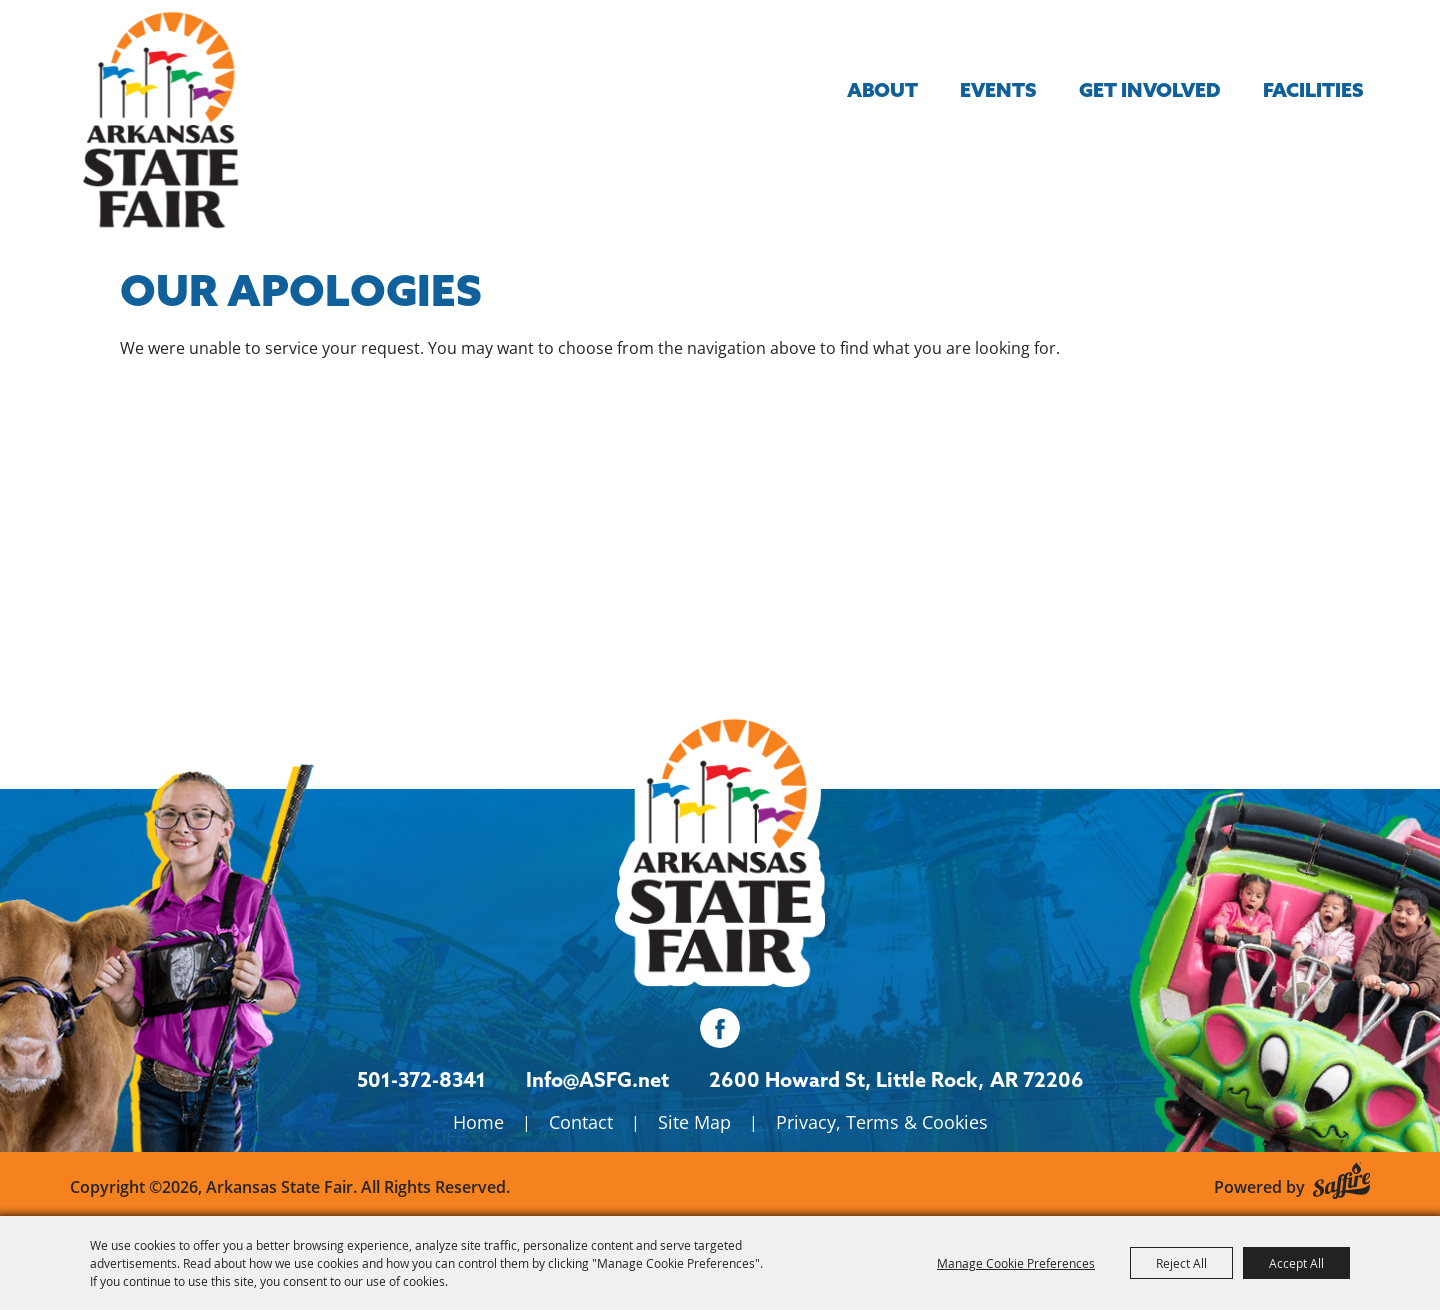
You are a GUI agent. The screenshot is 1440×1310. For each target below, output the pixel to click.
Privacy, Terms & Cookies (882, 1122)
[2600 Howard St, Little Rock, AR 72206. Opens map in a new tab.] (846, 1080)
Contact (581, 1122)
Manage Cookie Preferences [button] (1016, 1263)
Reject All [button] (1181, 1263)
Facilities (1313, 89)
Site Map (694, 1122)
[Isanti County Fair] (720, 846)
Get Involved (1150, 89)
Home (478, 1122)
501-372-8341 (421, 1079)
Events (998, 89)
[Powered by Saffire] (1341, 1177)
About (882, 89)
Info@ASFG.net (597, 1079)
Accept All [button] (1296, 1263)
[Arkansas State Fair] (160, 120)
